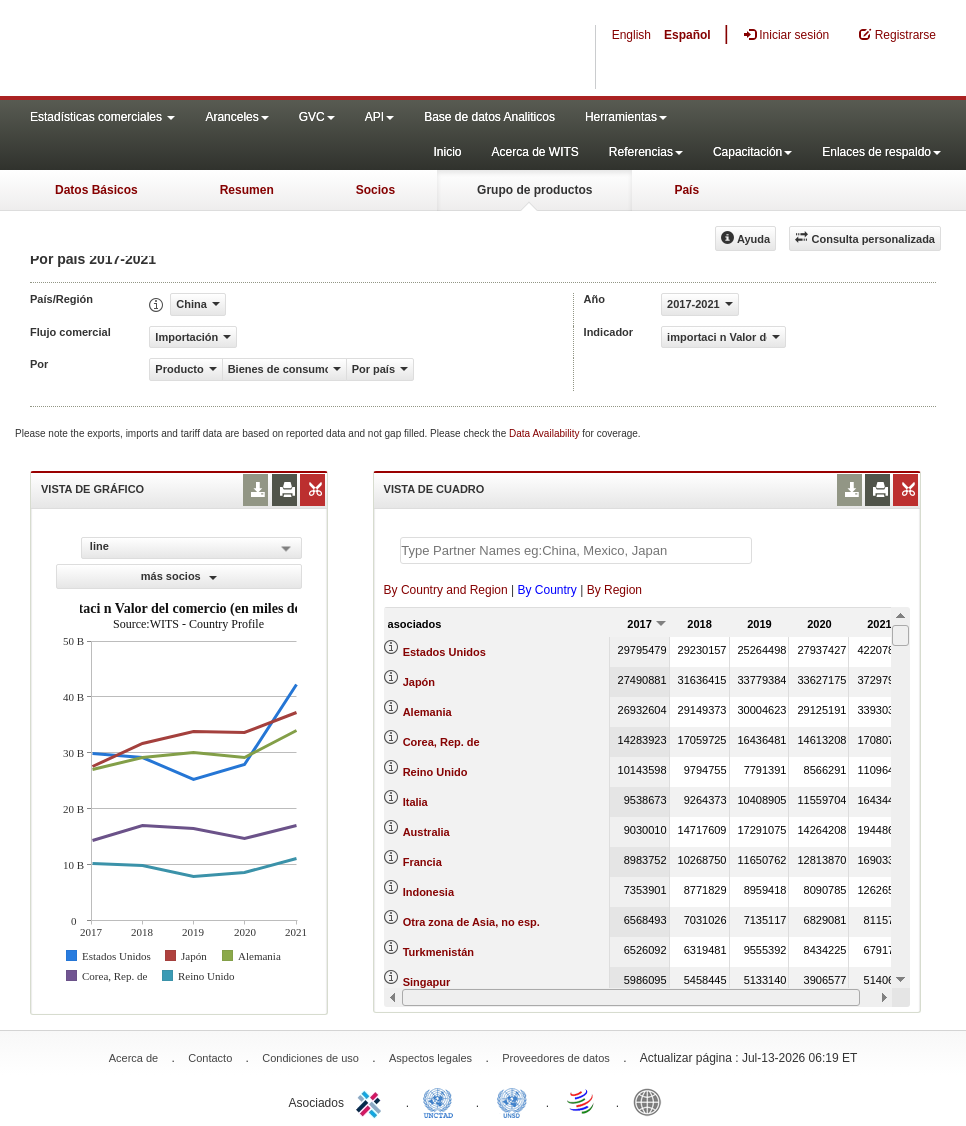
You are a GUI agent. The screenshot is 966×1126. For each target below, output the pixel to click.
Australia (426, 832)
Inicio (447, 152)
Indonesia (428, 892)
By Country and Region (446, 590)
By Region (614, 590)
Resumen (247, 190)
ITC (372, 1101)
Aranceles (236, 117)
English (631, 35)
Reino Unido (435, 772)
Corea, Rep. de (441, 742)
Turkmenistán (438, 952)
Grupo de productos (534, 190)
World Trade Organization (582, 1101)
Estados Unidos (444, 652)
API (379, 117)
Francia (422, 862)
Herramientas (626, 117)
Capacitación (752, 152)
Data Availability (545, 433)
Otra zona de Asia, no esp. (471, 922)
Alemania (427, 712)
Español (687, 35)
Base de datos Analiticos (489, 117)
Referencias (646, 152)
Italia (415, 802)
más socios (179, 576)
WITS (200, 50)
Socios (375, 190)
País (686, 190)
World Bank (652, 1101)
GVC (317, 117)
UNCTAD (442, 1101)
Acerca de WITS (534, 152)
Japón (419, 682)
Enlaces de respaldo (881, 152)
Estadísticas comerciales (102, 117)
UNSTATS (512, 1101)
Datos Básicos (96, 190)
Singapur (427, 982)
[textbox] (576, 550)
